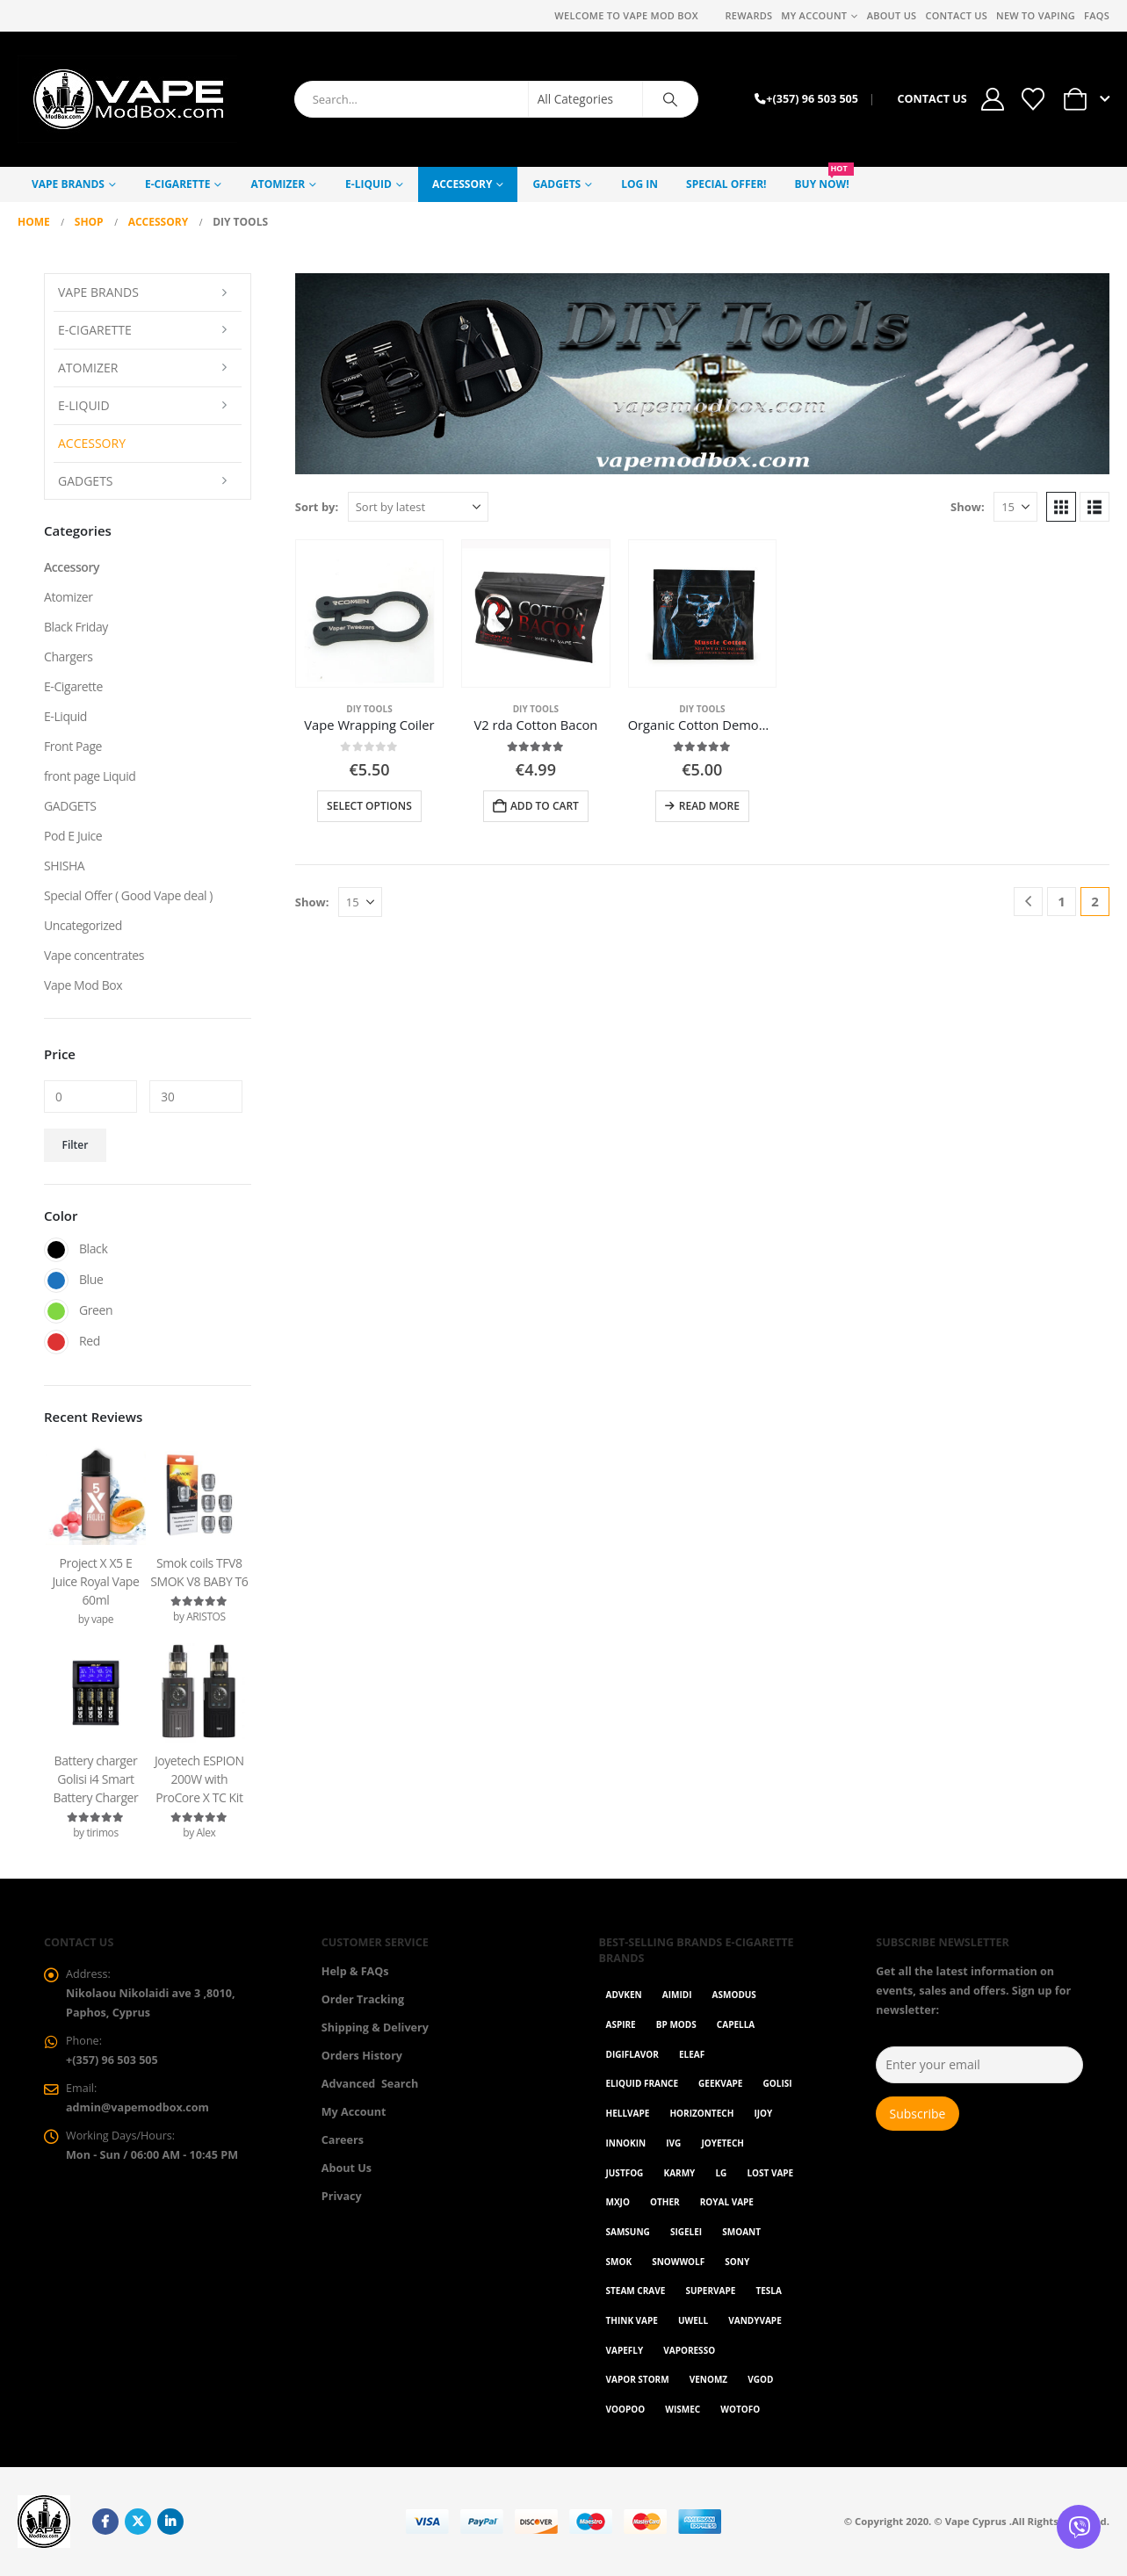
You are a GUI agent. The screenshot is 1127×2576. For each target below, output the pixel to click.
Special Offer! (726, 184)
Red (56, 1342)
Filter (75, 1144)
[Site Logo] (127, 99)
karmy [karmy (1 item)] (679, 2173)
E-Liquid (368, 184)
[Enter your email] (979, 2064)
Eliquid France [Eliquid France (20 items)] (642, 2083)
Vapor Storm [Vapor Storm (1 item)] (637, 2379)
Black (56, 1250)
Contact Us (956, 15)
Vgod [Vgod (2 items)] (760, 2379)
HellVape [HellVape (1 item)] (628, 2113)
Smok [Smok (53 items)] (619, 2261)
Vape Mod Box (83, 985)
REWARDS (748, 15)
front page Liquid (89, 776)
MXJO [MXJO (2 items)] (618, 2202)
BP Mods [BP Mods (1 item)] (676, 2024)
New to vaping (1035, 15)
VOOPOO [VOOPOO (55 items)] (626, 2409)
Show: (967, 507)
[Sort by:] (418, 507)
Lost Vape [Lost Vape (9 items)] (770, 2173)
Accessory (462, 184)
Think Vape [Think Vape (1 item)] (632, 2320)
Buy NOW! (824, 179)
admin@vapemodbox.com (137, 2107)
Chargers (68, 656)
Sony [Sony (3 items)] (737, 2261)
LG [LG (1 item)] (720, 2173)
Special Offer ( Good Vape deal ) (128, 895)
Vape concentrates (94, 955)
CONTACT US (931, 98)
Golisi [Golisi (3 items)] (777, 2083)
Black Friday (76, 626)
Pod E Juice (73, 835)
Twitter (138, 2521)
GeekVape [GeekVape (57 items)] (720, 2083)
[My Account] (993, 99)
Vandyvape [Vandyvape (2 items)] (754, 2320)
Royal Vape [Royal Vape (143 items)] (727, 2202)
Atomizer (277, 184)
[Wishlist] (1032, 99)
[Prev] (1028, 901)
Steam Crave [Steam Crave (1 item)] (636, 2290)
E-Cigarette (177, 184)
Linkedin (170, 2521)
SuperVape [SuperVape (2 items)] (710, 2290)
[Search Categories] (586, 99)
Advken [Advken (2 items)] (624, 1994)
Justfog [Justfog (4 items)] (625, 2173)
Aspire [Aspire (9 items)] (621, 2024)
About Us (892, 15)
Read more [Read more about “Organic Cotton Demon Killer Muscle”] (709, 805)
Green (56, 1311)
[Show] (1015, 507)
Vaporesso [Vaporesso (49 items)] (689, 2350)
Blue (56, 1280)
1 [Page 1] (1062, 901)
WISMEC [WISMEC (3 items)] (682, 2409)
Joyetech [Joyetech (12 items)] (722, 2143)
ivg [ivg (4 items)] (673, 2143)
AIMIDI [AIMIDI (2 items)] (677, 1994)
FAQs (1096, 15)
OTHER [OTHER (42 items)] (665, 2202)
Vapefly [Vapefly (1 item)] (625, 2350)
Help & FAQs (355, 1971)
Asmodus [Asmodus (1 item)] (734, 1994)
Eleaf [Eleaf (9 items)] (691, 2054)
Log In (639, 184)
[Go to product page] (369, 613)
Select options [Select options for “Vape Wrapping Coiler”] (369, 805)
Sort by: (316, 507)
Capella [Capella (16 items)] (736, 2024)
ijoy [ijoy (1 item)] (763, 2113)
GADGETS (556, 184)
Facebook (105, 2521)
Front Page (73, 746)
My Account (814, 15)
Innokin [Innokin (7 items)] (626, 2143)
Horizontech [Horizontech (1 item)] (701, 2113)
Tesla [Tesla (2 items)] (768, 2290)
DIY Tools (369, 709)
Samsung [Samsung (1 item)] (628, 2232)
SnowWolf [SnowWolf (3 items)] (678, 2261)
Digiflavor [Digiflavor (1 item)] (632, 2054)
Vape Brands (68, 184)
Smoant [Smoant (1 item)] (741, 2232)
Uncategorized (83, 925)
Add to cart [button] (544, 805)
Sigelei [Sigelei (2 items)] (686, 2232)
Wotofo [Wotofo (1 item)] (740, 2409)
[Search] (670, 99)
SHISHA (64, 865)
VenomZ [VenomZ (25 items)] (708, 2379)
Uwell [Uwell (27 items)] (693, 2320)
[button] (1061, 507)
